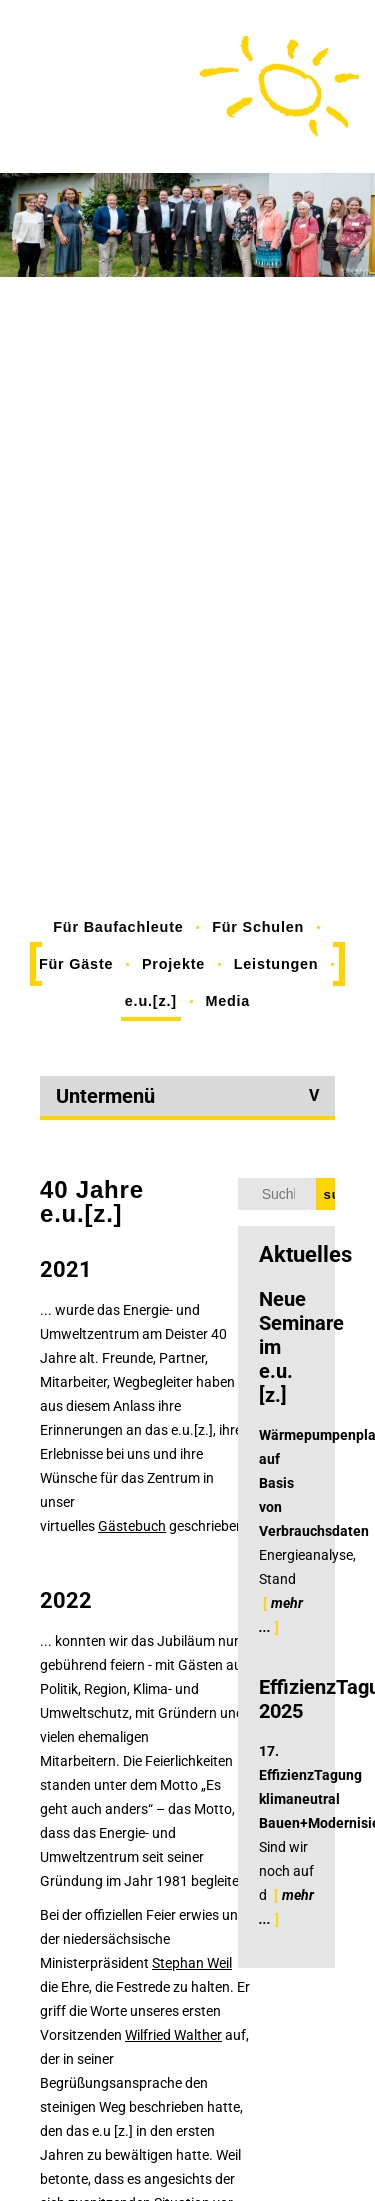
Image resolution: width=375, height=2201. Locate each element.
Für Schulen (258, 927)
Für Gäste (76, 964)
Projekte (173, 964)
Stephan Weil (192, 1963)
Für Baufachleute (118, 927)
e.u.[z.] (151, 1001)
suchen (329, 1194)
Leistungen (276, 964)
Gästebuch (132, 1526)
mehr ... (281, 1615)
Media (227, 1001)
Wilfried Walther (173, 2035)
